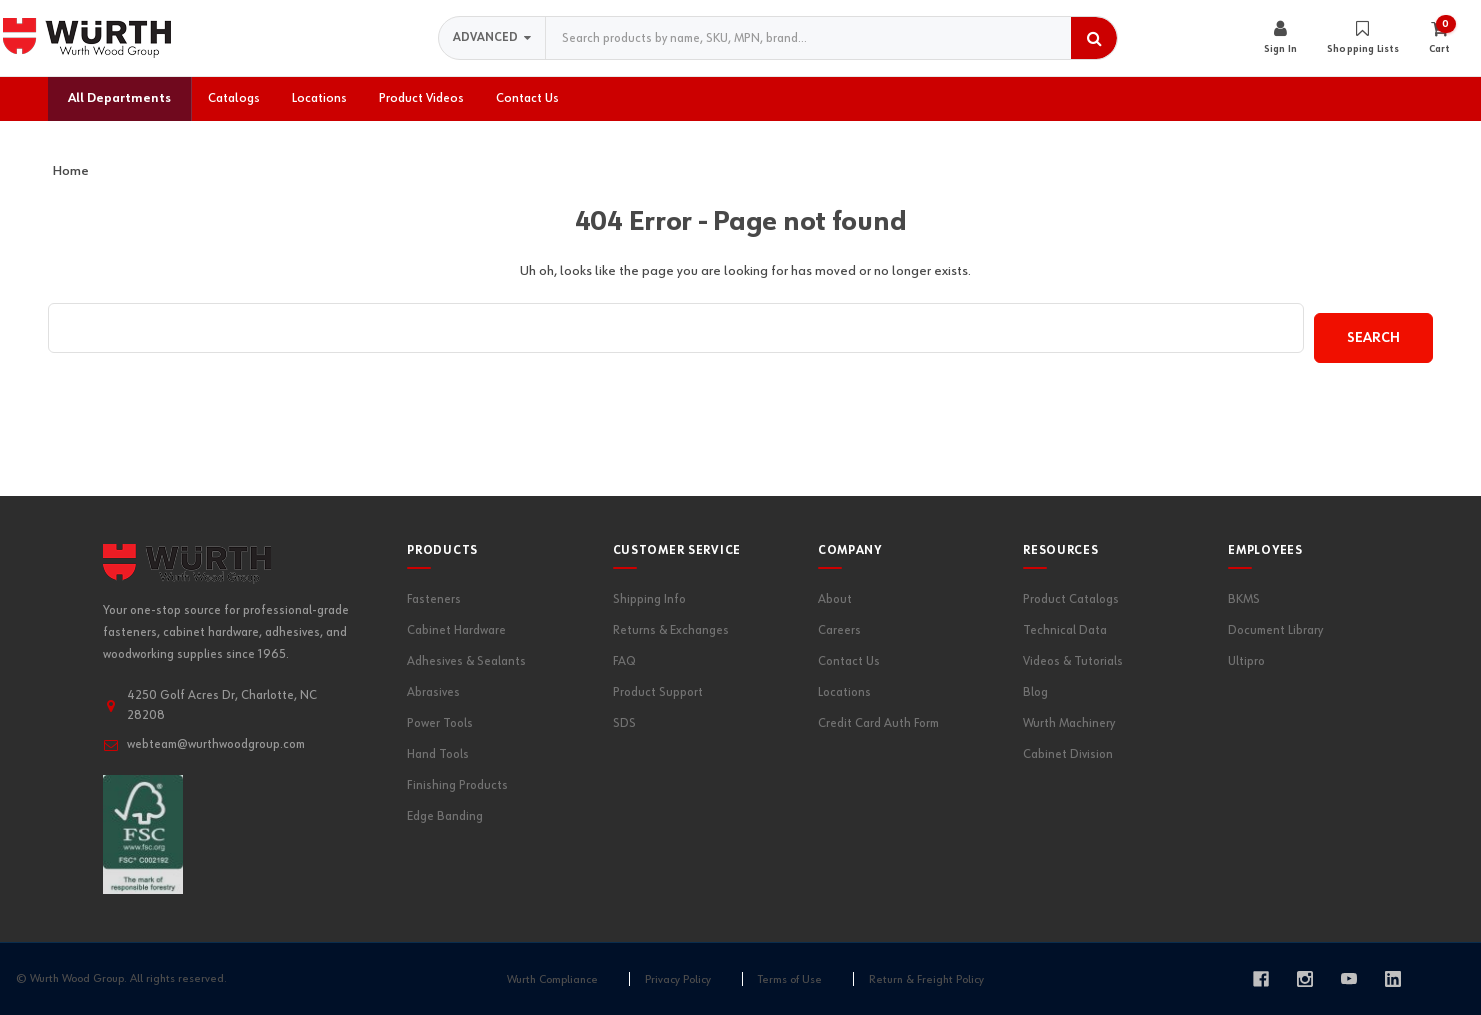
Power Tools (440, 723)
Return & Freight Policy (926, 980)
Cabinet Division (1068, 754)
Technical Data (1065, 630)
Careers (839, 630)
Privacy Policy (678, 980)
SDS (624, 723)
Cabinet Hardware (456, 630)
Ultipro (1246, 661)
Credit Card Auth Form (878, 723)
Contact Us (849, 661)
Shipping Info (649, 599)
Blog (1035, 692)
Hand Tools (438, 754)
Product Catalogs (1071, 599)
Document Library (1275, 630)
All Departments (119, 98)
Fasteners (434, 599)
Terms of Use (790, 980)
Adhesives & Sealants (466, 661)
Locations (844, 692)
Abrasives (433, 692)
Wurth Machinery (1069, 723)
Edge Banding (445, 816)
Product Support (658, 692)
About (835, 599)
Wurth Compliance (552, 980)
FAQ (624, 661)
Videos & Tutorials (1073, 661)
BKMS (1244, 599)
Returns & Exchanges (671, 630)
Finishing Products (457, 785)
